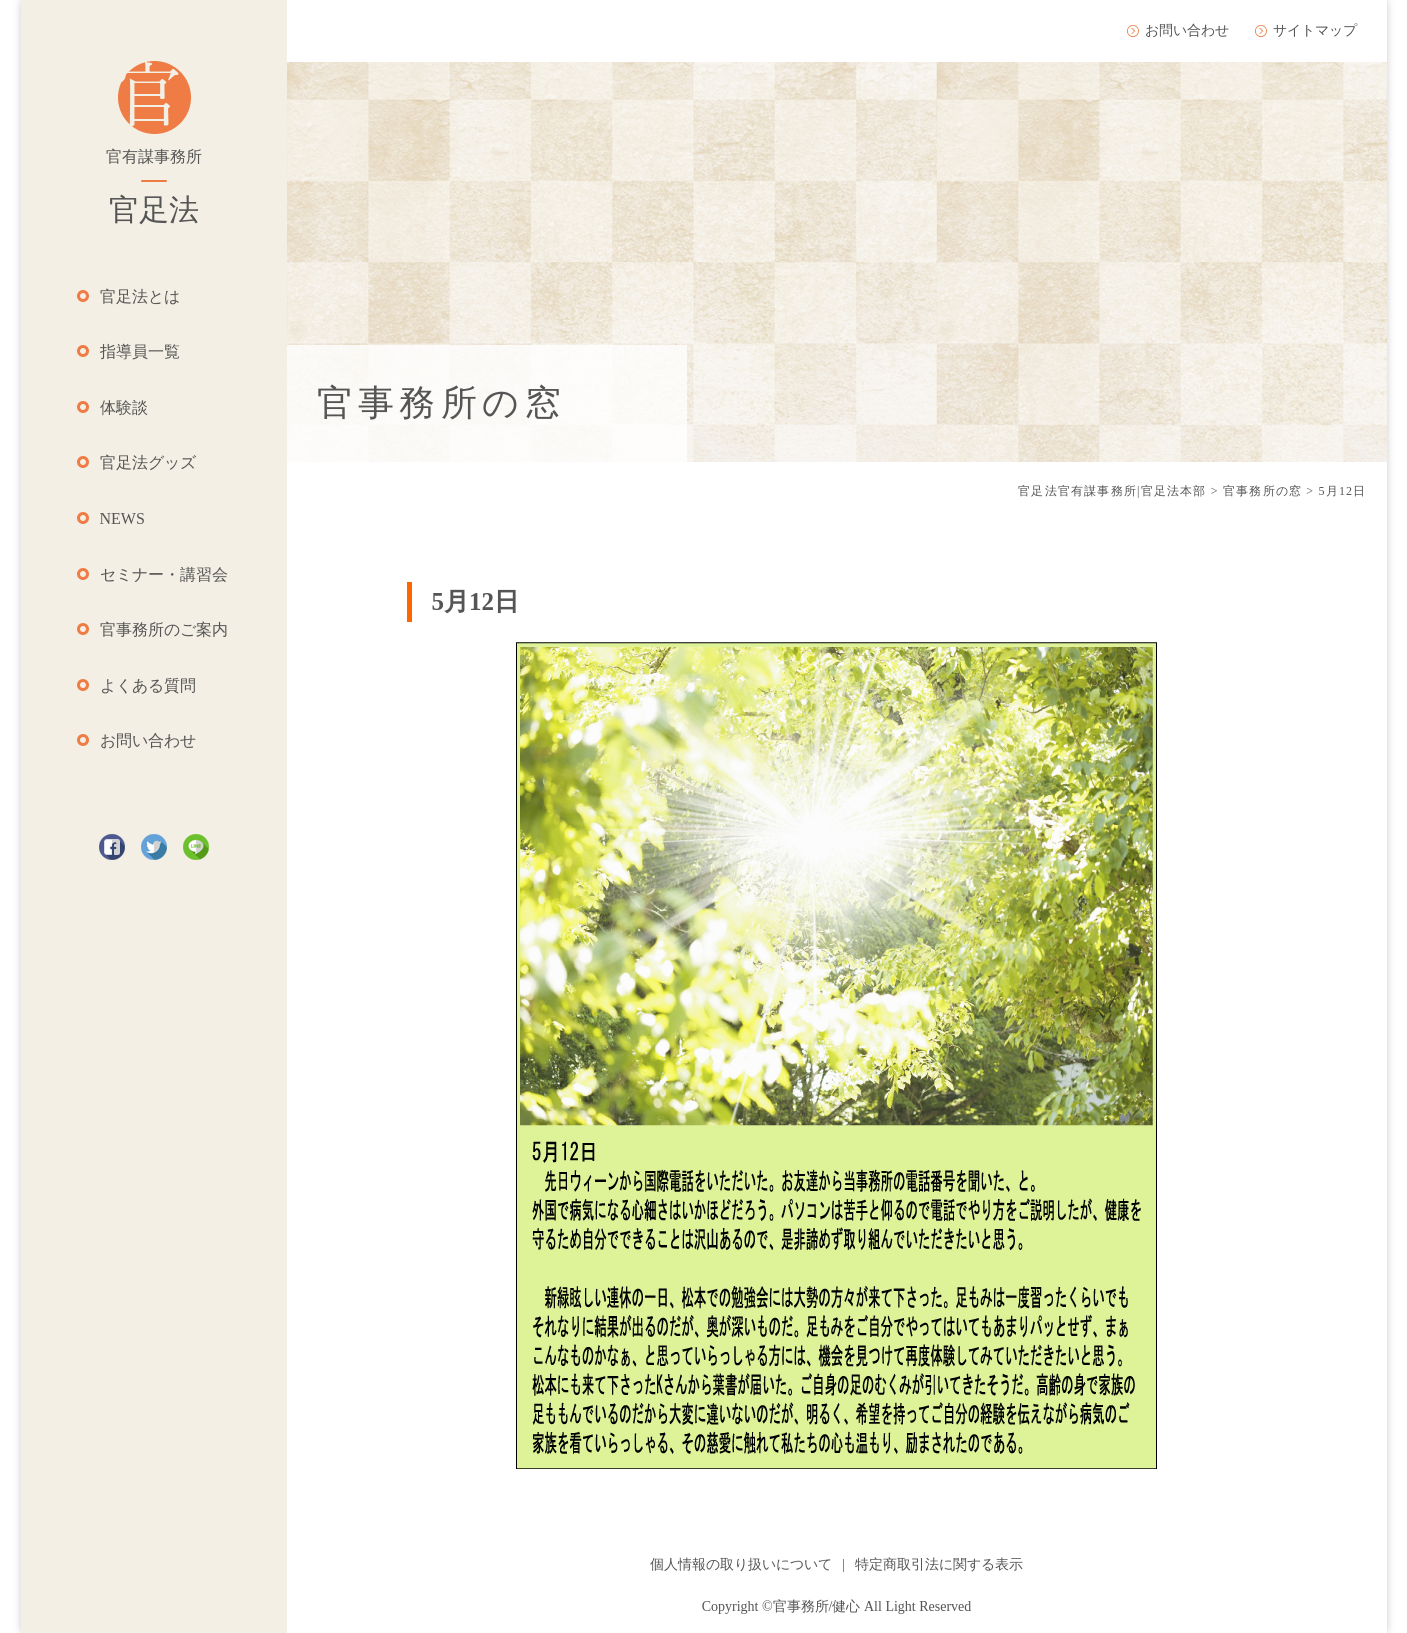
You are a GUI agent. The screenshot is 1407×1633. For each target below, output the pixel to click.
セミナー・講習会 (164, 574)
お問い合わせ (148, 740)
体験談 (124, 407)
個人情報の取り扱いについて (741, 1564)
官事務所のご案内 (164, 629)
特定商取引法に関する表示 (939, 1564)
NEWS (122, 518)
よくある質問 (148, 685)
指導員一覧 (140, 351)
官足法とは (140, 296)
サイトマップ (1315, 30)
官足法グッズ (148, 462)
